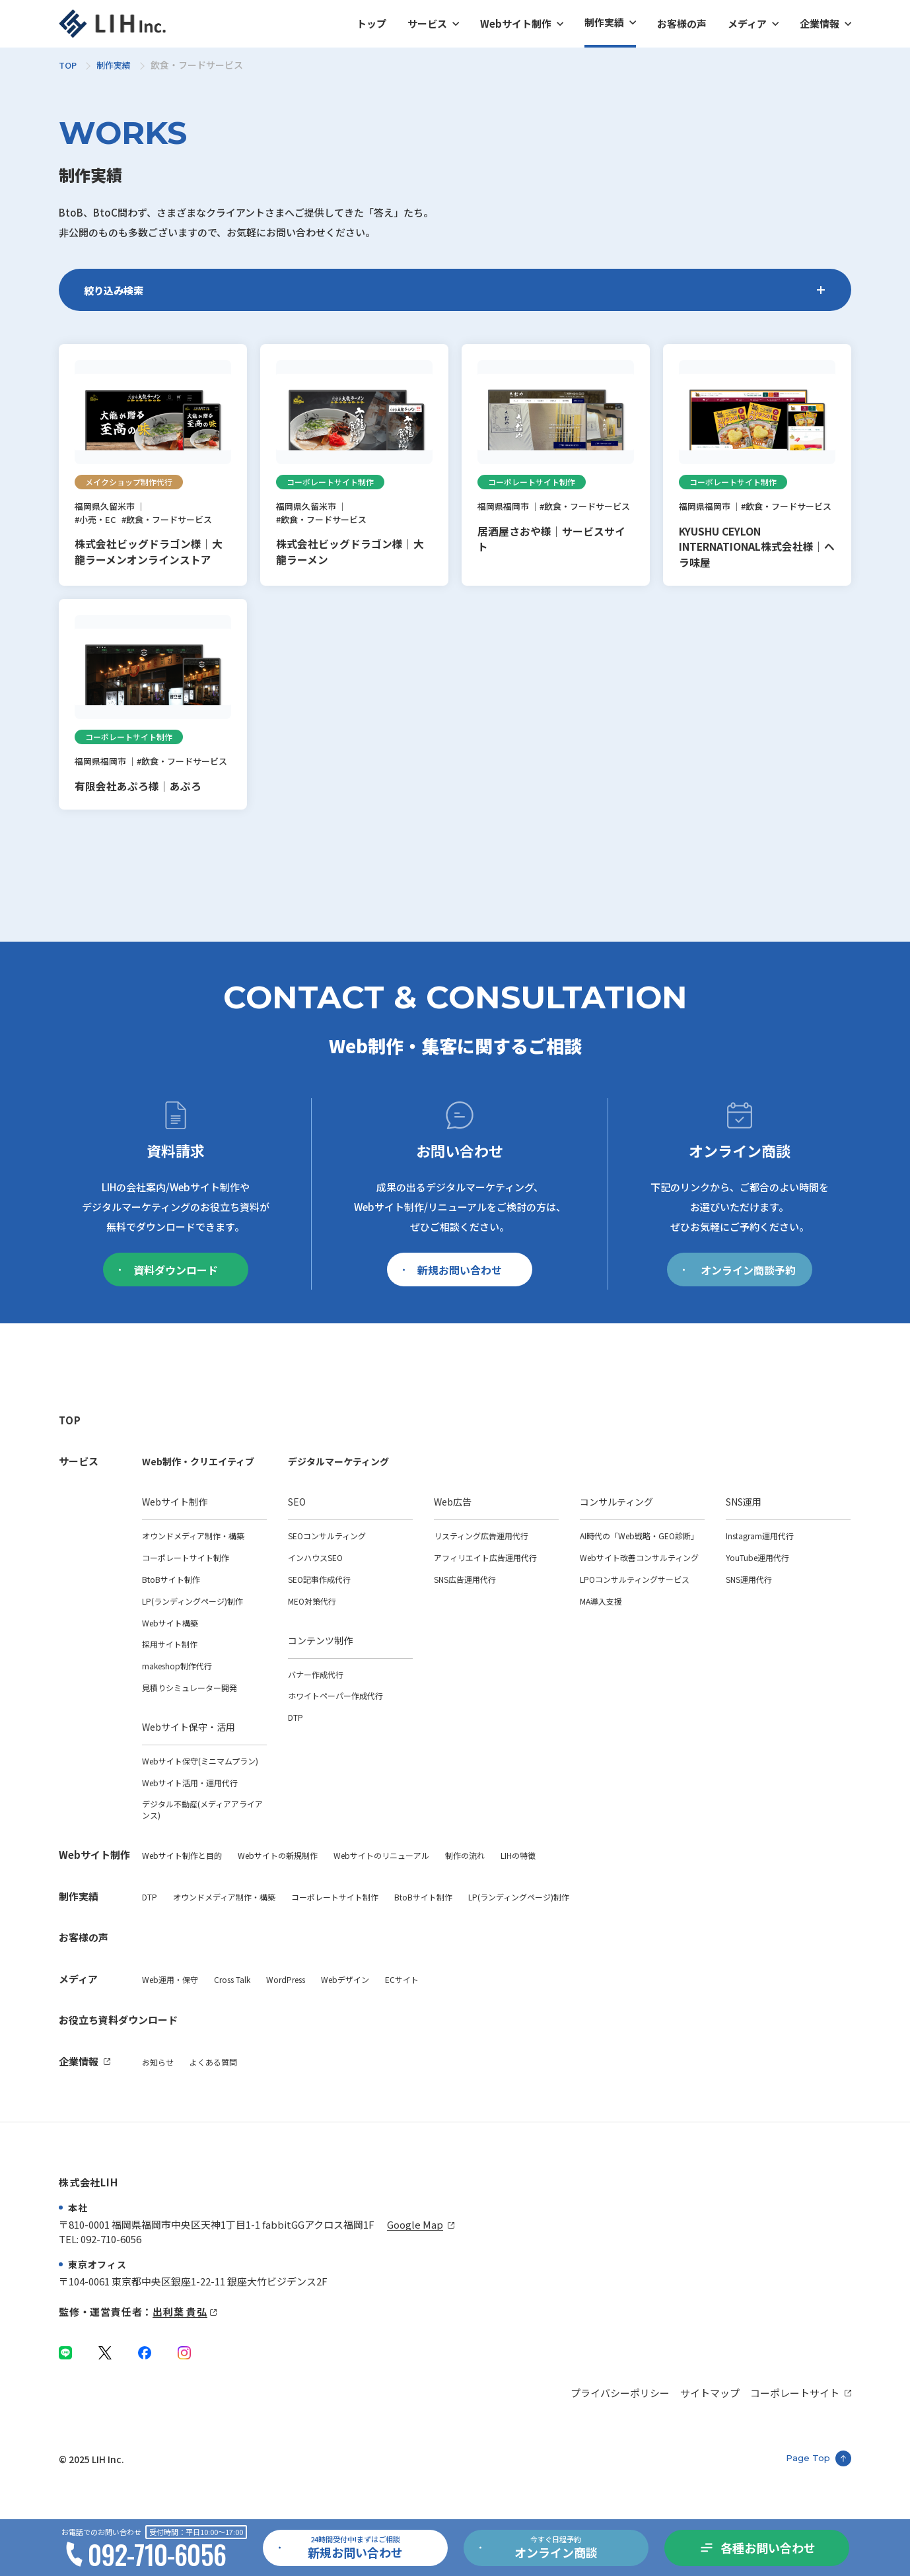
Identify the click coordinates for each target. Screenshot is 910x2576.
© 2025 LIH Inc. (91, 2459)
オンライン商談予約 (739, 1307)
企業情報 (819, 23)
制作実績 (604, 22)
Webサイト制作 (515, 23)
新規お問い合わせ (452, 1307)
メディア (747, 23)
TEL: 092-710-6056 (100, 2239)
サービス (427, 23)
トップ (371, 23)
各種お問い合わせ (768, 2547)
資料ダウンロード (168, 1307)
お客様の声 (682, 23)
